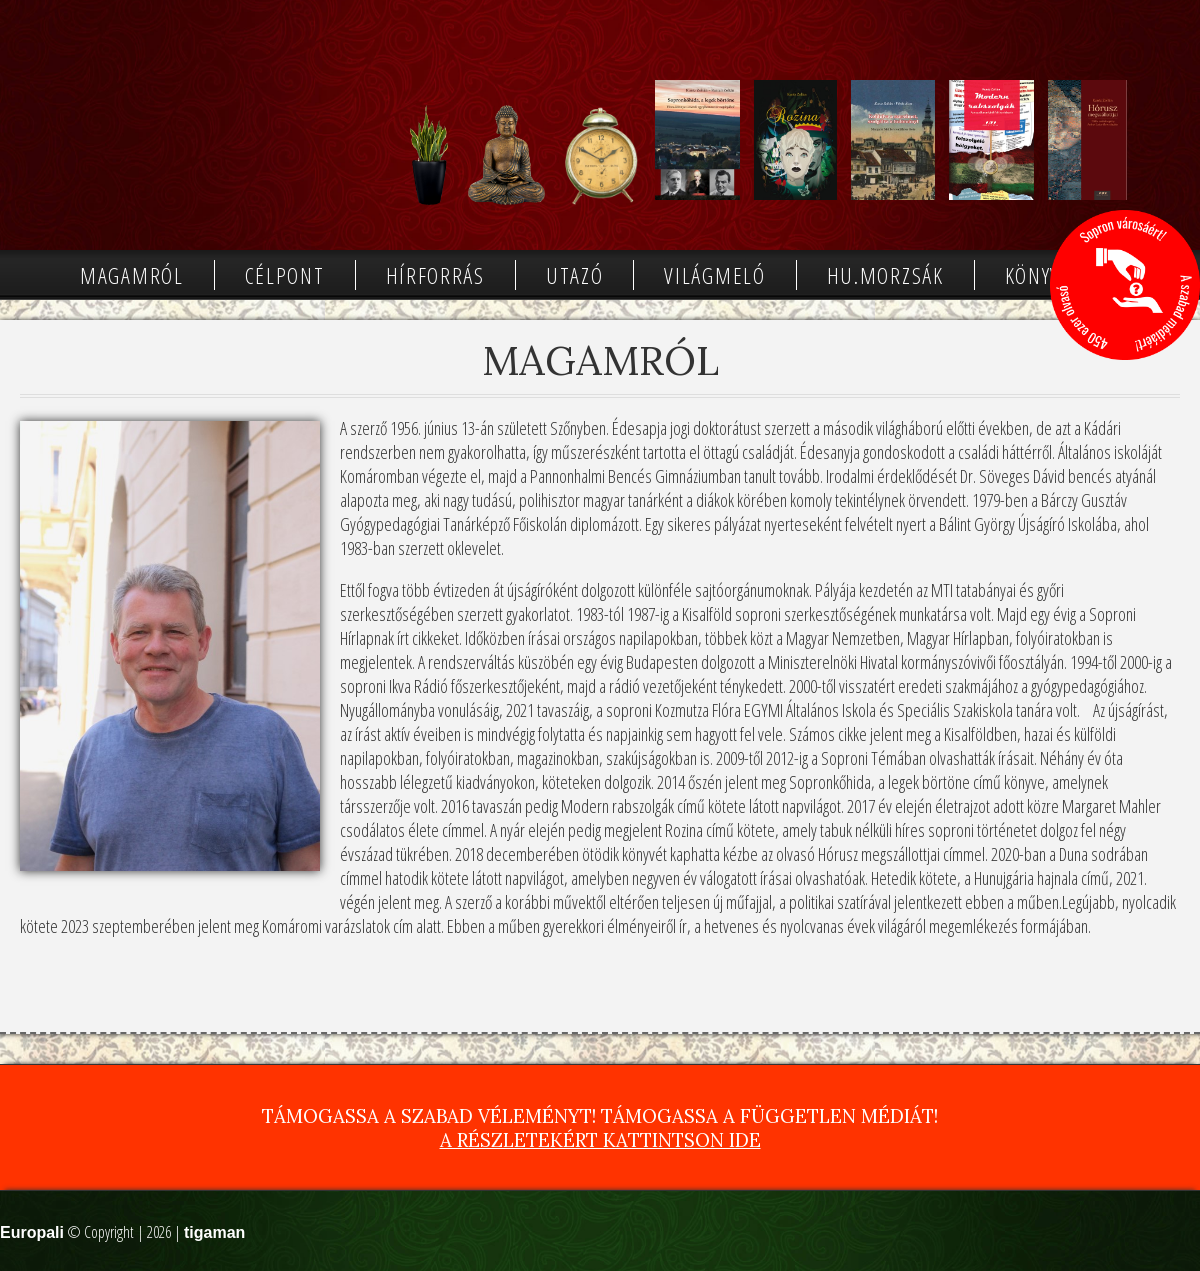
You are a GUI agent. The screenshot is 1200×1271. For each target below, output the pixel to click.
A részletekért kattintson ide (600, 1140)
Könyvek (1044, 275)
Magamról (132, 275)
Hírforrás (435, 275)
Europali (32, 1232)
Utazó (575, 275)
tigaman (214, 1232)
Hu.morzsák (885, 275)
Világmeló (714, 275)
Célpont (285, 275)
